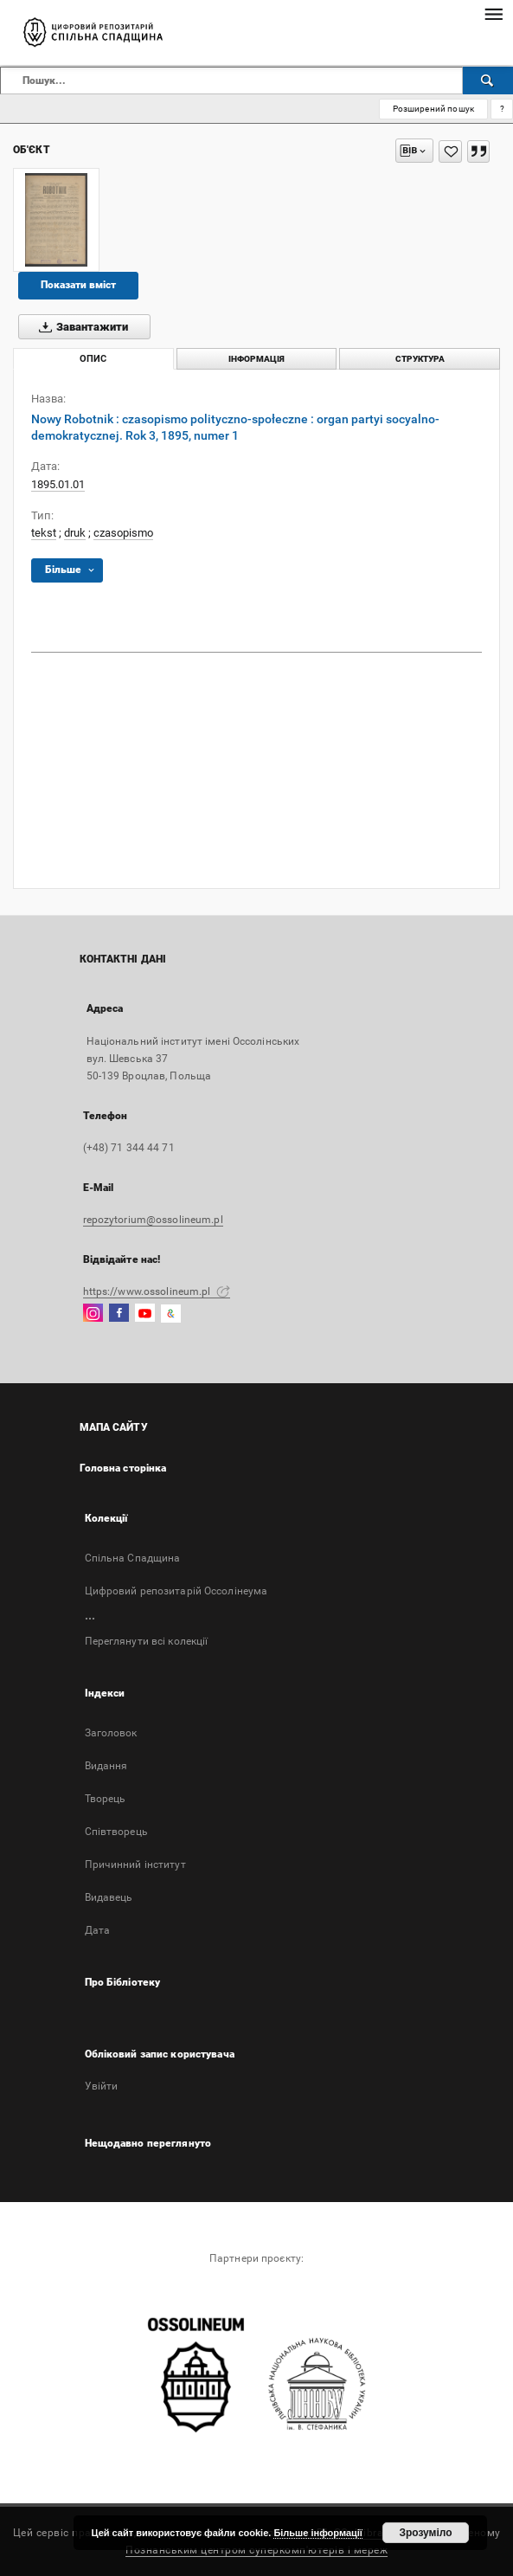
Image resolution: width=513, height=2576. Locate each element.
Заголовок (111, 1733)
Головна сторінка (123, 1468)
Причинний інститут (135, 1864)
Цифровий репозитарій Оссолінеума (176, 1591)
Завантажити (80, 327)
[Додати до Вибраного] (450, 151)
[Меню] (493, 14)
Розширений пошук (433, 108)
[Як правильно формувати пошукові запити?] (502, 109)
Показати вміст (78, 285)
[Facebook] (119, 1313)
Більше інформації (317, 2533)
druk (75, 532)
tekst (43, 532)
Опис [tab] (93, 358)
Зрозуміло (425, 2533)
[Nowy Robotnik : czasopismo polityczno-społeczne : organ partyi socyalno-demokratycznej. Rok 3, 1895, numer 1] (56, 220)
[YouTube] (145, 1313)
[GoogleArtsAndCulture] (171, 1313)
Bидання (106, 1766)
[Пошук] (488, 80)
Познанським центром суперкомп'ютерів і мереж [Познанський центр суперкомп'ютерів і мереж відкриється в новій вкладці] (256, 2550)
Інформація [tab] (256, 359)
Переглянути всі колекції (146, 1641)
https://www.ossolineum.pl (156, 1291)
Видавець (109, 1897)
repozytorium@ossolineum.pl (153, 1220)
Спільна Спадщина (133, 1558)
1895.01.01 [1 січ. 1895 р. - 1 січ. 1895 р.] (58, 484)
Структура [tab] (420, 359)
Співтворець (116, 1832)
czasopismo (123, 532)
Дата (97, 1930)
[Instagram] (93, 1313)
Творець (105, 1799)
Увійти (102, 2086)
